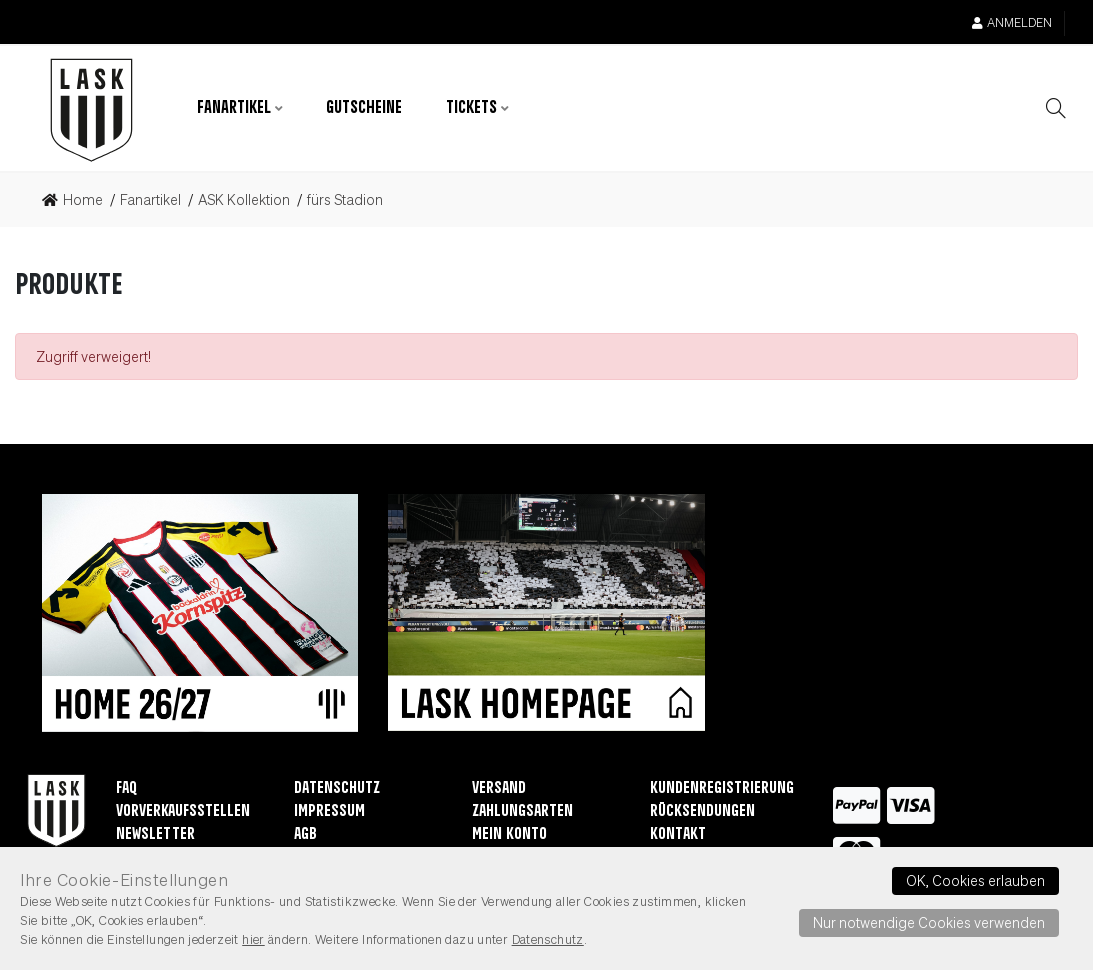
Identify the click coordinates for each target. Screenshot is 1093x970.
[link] (78, 200)
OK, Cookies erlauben (975, 880)
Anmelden (1012, 22)
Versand (499, 788)
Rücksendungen (702, 811)
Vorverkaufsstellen (183, 811)
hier (253, 939)
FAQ (126, 788)
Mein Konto (509, 834)
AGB (305, 834)
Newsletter (155, 834)
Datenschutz (337, 788)
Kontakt (678, 834)
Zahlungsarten (522, 811)
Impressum (329, 811)
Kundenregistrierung (722, 788)
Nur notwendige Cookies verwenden (929, 922)
